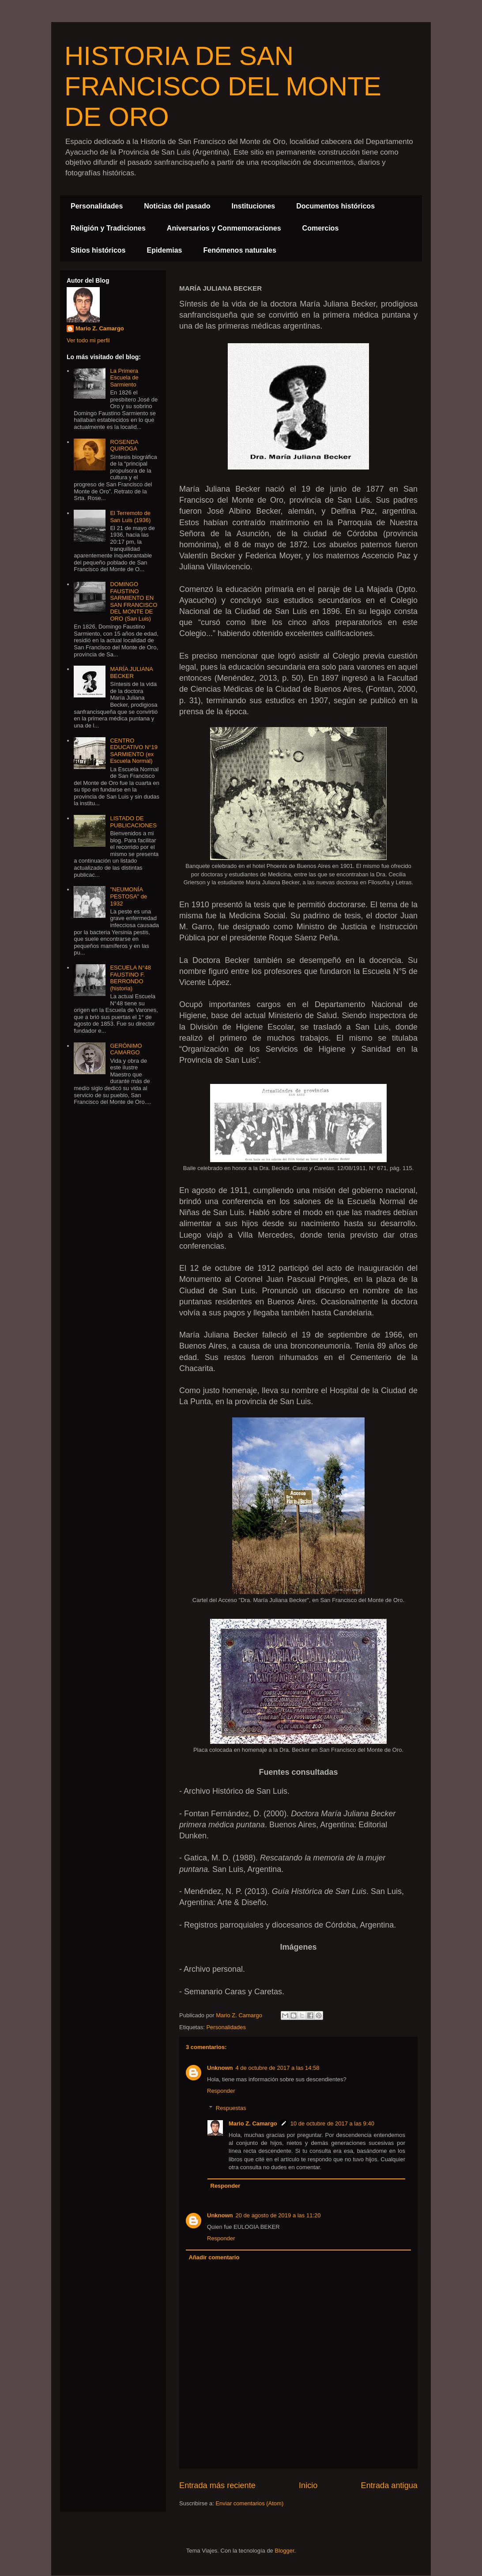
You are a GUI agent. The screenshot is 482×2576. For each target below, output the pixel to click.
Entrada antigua (389, 2485)
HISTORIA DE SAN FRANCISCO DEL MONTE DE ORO (222, 86)
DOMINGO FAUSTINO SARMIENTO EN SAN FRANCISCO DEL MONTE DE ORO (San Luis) (133, 601)
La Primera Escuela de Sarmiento (124, 377)
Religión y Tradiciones (108, 228)
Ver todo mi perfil (88, 340)
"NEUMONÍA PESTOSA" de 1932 (128, 896)
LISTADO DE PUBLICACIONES (133, 822)
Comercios (320, 228)
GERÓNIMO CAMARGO (126, 1049)
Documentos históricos (335, 206)
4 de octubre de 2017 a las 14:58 (278, 2068)
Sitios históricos (98, 250)
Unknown (220, 2068)
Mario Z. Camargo (253, 2123)
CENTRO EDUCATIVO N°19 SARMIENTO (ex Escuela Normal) (134, 751)
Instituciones (253, 206)
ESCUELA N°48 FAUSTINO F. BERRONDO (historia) (130, 978)
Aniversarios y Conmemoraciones (224, 228)
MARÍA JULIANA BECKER (131, 672)
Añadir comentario (214, 2257)
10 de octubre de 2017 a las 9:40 (332, 2123)
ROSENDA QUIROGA (124, 445)
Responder (221, 2090)
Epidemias (164, 250)
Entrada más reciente (217, 2485)
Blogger (284, 2550)
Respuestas (231, 2108)
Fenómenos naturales (239, 250)
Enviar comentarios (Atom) (249, 2503)
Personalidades (97, 206)
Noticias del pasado (177, 206)
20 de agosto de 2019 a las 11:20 (278, 2215)
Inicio (308, 2485)
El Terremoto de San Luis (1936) (130, 516)
